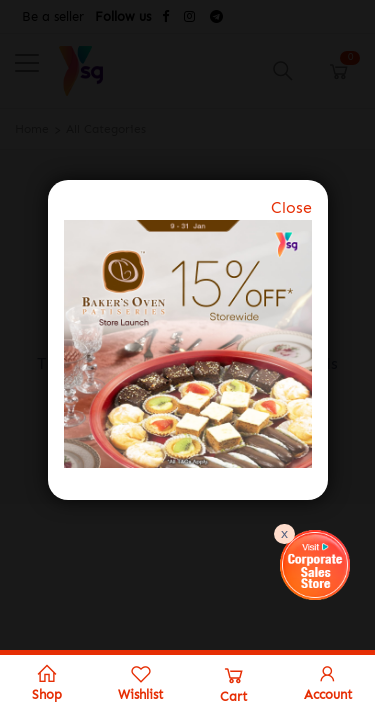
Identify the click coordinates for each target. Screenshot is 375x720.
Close (291, 207)
